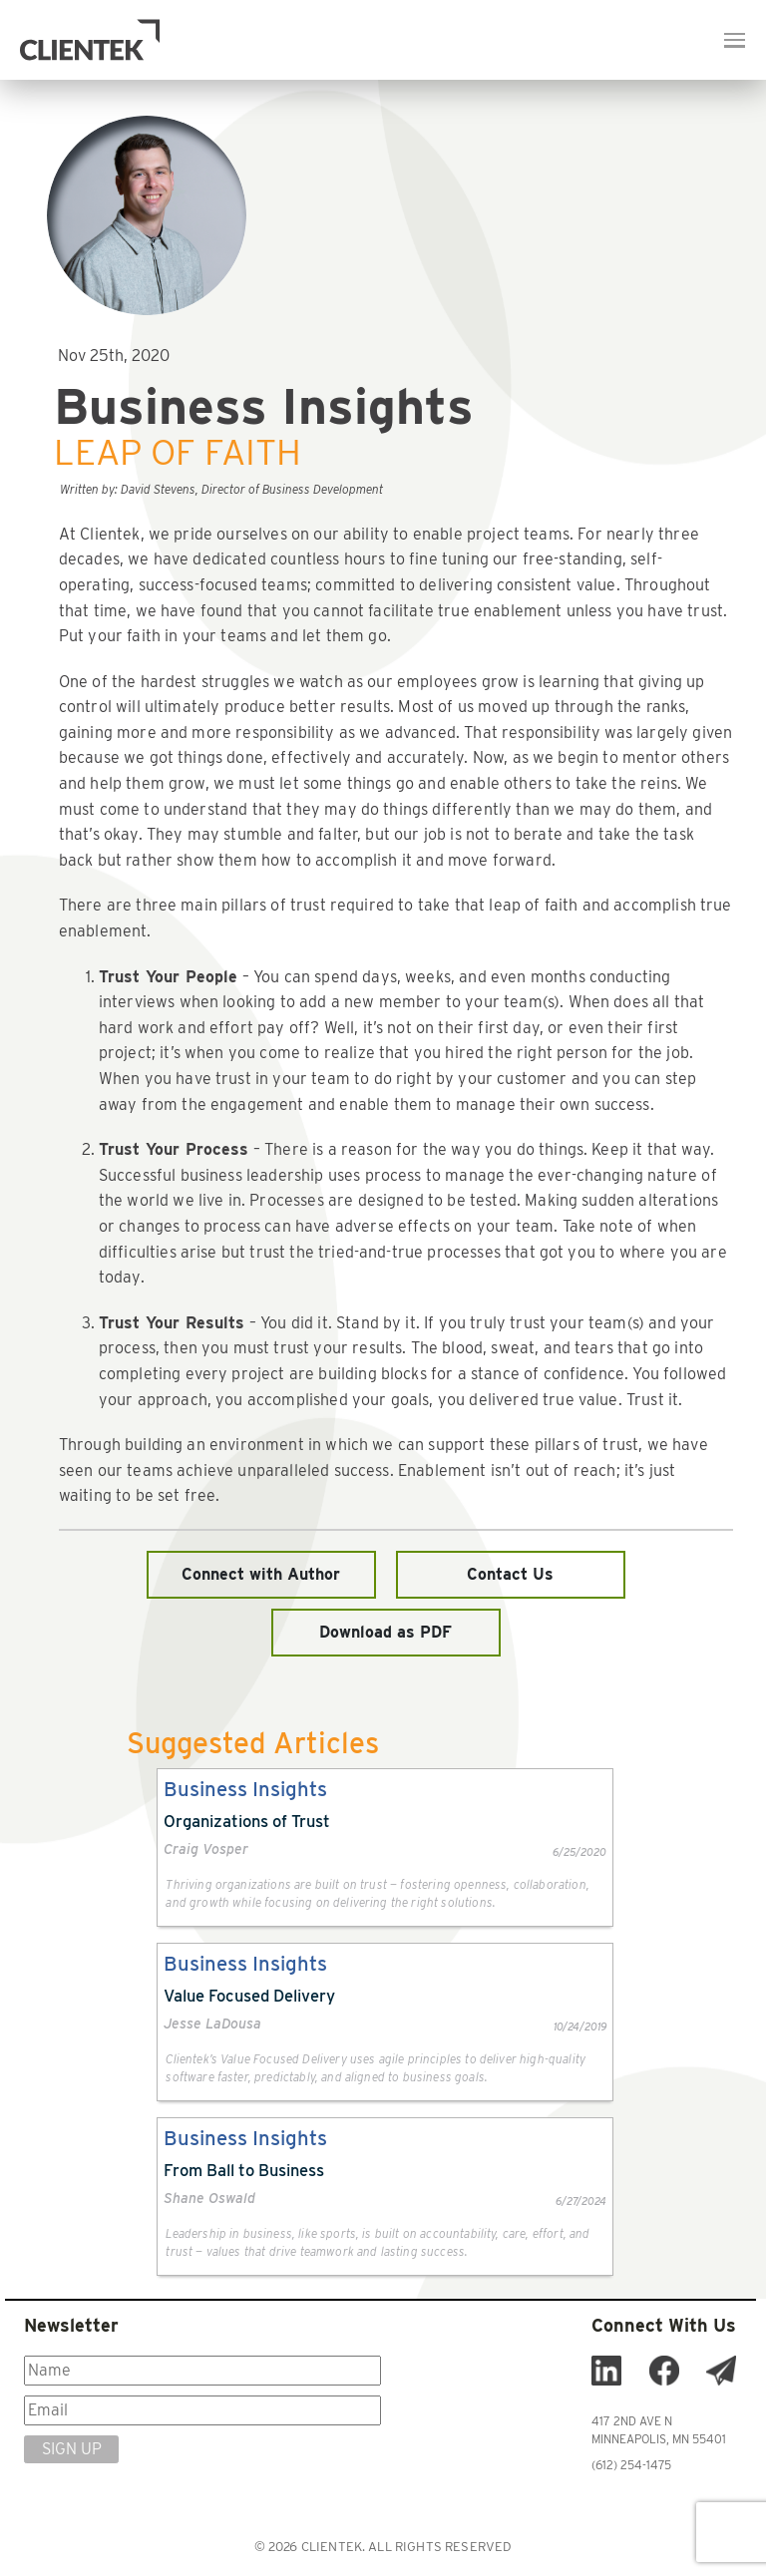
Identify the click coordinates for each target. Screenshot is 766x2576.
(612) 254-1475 (631, 2464)
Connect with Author (261, 1574)
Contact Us (510, 1574)
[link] (385, 1847)
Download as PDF (385, 1632)
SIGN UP (72, 2448)
